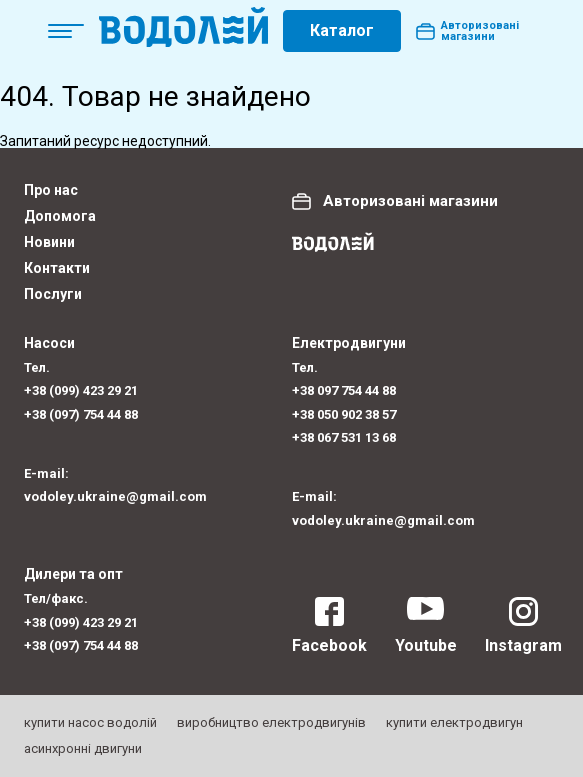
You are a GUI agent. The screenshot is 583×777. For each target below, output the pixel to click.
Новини (49, 242)
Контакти (57, 268)
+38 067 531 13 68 (344, 437)
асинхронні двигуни (83, 748)
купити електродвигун (454, 722)
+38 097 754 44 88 (344, 390)
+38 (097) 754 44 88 (81, 414)
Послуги (53, 294)
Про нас (51, 190)
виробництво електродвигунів (271, 722)
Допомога (60, 216)
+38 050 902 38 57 (344, 414)
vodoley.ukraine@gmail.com (115, 496)
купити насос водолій (90, 722)
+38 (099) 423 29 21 (81, 390)
